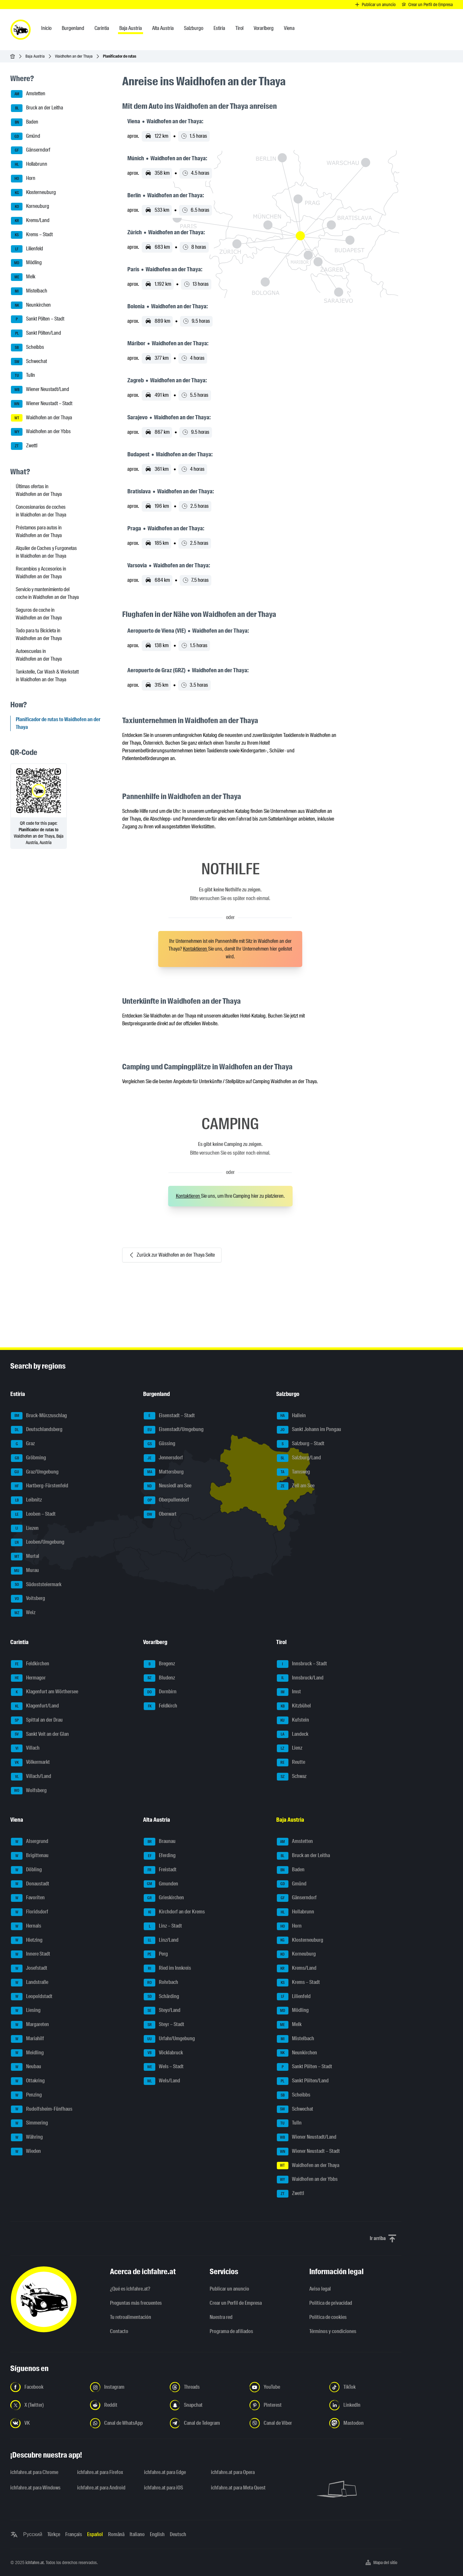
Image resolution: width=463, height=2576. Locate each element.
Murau (25, 1571)
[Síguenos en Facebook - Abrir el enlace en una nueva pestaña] (46, 2387)
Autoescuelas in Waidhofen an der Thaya (39, 655)
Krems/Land (30, 221)
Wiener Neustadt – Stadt (41, 404)
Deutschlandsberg (36, 1430)
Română (116, 2534)
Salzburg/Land (299, 1458)
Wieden (26, 2151)
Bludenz (159, 1678)
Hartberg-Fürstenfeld (39, 1486)
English (157, 2534)
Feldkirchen (30, 1664)
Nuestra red (221, 2317)
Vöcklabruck (163, 2053)
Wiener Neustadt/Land (40, 390)
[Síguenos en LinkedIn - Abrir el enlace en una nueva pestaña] (365, 2405)
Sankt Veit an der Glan (40, 1734)
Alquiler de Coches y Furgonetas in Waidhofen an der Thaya (46, 552)
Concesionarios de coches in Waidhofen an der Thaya (41, 511)
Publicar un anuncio (229, 2288)
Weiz (23, 1613)
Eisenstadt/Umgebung (174, 1430)
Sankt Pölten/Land (36, 333)
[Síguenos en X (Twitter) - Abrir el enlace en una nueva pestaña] (46, 2405)
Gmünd (25, 136)
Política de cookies (328, 2317)
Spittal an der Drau (37, 1720)
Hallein (291, 1416)
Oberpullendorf (166, 1500)
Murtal (25, 1556)
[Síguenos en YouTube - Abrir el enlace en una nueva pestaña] (286, 2387)
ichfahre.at (34, 2562)
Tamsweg (293, 1472)
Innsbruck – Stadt (302, 1664)
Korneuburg (30, 206)
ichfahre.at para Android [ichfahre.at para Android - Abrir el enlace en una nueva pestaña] (101, 2487)
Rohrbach (161, 1982)
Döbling (26, 1870)
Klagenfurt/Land (35, 1706)
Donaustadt (30, 1884)
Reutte (291, 1762)
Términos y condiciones (332, 2331)
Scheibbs (27, 347)
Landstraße (29, 1982)
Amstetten (28, 94)
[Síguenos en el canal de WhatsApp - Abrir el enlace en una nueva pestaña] (126, 2423)
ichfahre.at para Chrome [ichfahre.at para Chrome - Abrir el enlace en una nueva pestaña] (34, 2472)
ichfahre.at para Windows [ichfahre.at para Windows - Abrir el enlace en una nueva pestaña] (35, 2487)
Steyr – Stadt (164, 2025)
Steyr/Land (162, 2010)
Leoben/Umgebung (37, 1542)
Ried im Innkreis (167, 1968)
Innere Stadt (30, 1954)
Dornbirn (160, 1692)
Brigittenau (30, 1856)
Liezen (25, 1528)
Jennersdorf (163, 1458)
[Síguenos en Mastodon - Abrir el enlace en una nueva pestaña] (365, 2423)
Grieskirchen (164, 1898)
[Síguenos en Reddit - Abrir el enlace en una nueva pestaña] (126, 2405)
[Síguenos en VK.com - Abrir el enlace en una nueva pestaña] (46, 2423)
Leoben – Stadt (33, 1514)
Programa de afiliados (231, 2331)
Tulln (23, 375)
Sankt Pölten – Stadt (37, 319)
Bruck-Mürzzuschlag (39, 1416)
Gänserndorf (30, 150)
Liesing (26, 2010)
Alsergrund (29, 1842)
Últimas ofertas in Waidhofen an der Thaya (39, 490)
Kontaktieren (195, 948)
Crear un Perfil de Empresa (236, 2303)
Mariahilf (27, 2039)
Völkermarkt (30, 1762)
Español (95, 2534)
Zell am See (295, 1486)
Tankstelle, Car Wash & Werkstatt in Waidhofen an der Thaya (47, 675)
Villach (25, 1748)
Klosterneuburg (33, 193)
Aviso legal (320, 2288)
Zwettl (24, 446)
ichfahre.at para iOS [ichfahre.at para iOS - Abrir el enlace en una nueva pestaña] (163, 2487)
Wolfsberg (29, 1791)
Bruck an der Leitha (37, 108)
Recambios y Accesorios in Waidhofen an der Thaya (41, 572)
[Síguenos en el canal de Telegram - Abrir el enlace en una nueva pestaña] (206, 2423)
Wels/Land (162, 2081)
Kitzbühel (294, 1706)
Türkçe (53, 2534)
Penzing (26, 2095)
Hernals (26, 1926)
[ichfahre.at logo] (20, 29)
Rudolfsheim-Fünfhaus (41, 2109)
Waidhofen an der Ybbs (41, 432)
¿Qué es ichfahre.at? (130, 2288)
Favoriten (28, 1898)
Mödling (26, 263)
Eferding (160, 1856)
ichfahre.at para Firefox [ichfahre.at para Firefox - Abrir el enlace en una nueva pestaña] (100, 2472)
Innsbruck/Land (300, 1678)
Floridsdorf (29, 1912)
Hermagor (28, 1678)
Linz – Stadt (163, 1926)
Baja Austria (35, 56)
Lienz (289, 1748)
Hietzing (26, 1940)
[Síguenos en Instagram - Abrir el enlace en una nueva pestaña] (126, 2387)
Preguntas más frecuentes (136, 2303)
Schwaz (291, 1777)
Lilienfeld (27, 249)
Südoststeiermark (36, 1585)
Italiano (137, 2534)
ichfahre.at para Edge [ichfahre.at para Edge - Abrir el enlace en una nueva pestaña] (165, 2472)
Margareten (30, 2025)
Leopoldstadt (31, 1997)
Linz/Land (161, 1940)
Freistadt (160, 1870)
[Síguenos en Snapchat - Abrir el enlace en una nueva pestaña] (206, 2405)
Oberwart (160, 1514)
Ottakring (28, 2081)
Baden (24, 122)
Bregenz (159, 1664)
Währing (27, 2137)
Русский (32, 2534)
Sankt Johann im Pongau (309, 1430)
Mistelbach (29, 291)
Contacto (119, 2331)
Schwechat (29, 362)
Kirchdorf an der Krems (174, 1912)
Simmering (29, 2123)
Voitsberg (28, 1599)
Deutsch (178, 2534)
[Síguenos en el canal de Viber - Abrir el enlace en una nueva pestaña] (286, 2423)
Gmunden (161, 1884)
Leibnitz (26, 1500)
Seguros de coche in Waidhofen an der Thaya (39, 614)
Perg (156, 1954)
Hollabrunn (29, 164)
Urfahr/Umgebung (169, 2039)
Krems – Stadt (32, 235)
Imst (289, 1692)
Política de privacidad (330, 2303)
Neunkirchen (31, 305)
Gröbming (28, 1458)
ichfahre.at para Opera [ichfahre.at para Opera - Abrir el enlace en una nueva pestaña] (233, 2472)
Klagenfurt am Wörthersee (44, 1692)
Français (73, 2534)
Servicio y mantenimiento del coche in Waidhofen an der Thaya (47, 593)
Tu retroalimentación (130, 2317)
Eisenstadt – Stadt (169, 1416)
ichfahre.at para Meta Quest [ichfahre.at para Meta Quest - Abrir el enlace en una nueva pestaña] (238, 2487)
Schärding (161, 1997)
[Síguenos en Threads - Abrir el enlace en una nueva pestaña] (206, 2387)
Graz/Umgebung (35, 1472)
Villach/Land (31, 1777)
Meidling (27, 2053)
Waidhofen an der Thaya (74, 56)
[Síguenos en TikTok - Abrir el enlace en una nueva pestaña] (365, 2387)
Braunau (160, 1842)
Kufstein (293, 1720)
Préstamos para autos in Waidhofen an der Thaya (39, 531)
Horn (23, 178)
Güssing (159, 1444)
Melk (23, 277)
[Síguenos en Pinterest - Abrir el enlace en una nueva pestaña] (286, 2405)
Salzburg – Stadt (300, 1444)
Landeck (292, 1734)
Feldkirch (160, 1706)
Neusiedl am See (167, 1486)
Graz (23, 1444)
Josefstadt (29, 1968)
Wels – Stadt (164, 2067)
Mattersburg (164, 1472)
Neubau (26, 2067)
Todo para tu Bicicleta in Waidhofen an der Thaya (39, 634)
